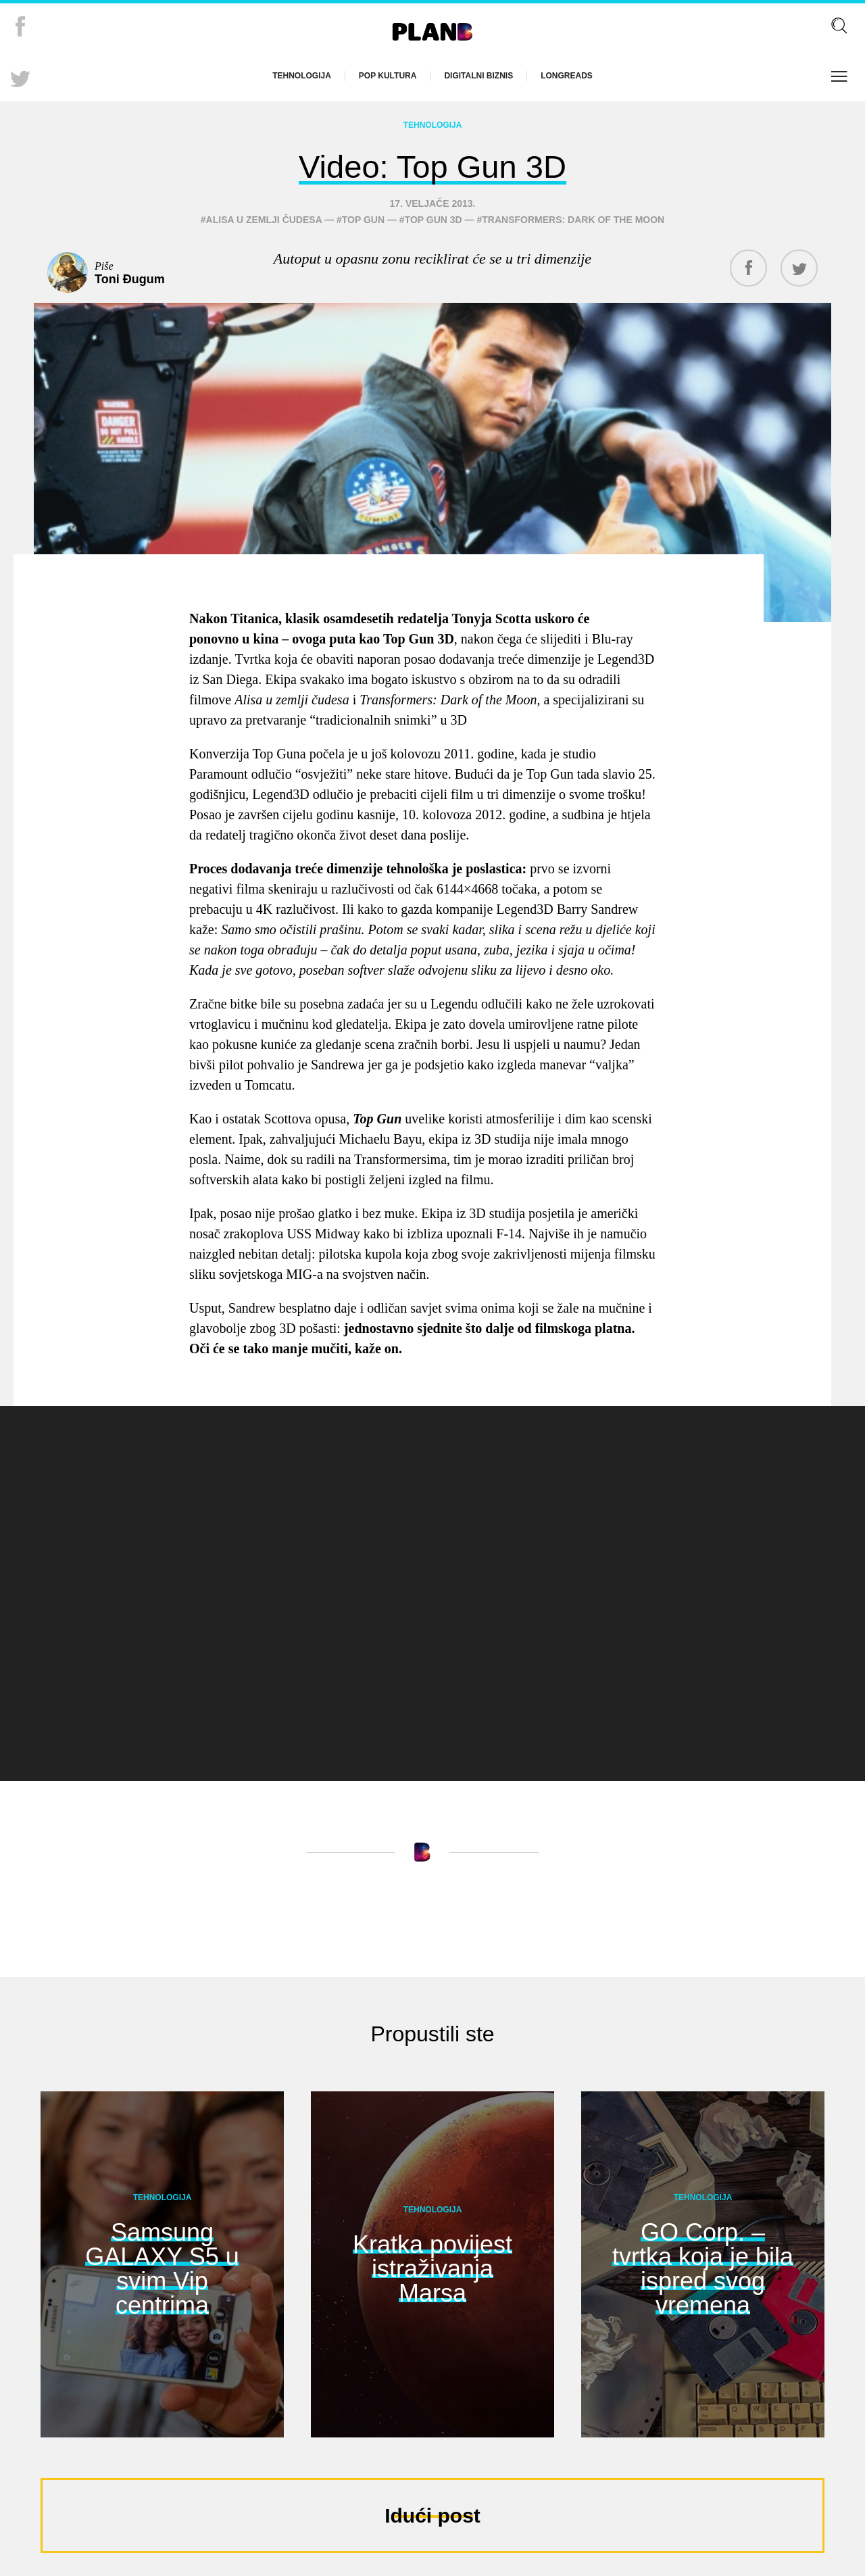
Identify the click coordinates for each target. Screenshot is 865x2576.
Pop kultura (388, 75)
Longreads (567, 75)
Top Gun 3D (433, 215)
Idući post (432, 2511)
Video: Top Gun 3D (432, 163)
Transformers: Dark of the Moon (573, 215)
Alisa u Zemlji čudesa (264, 215)
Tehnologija (301, 75)
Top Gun (363, 215)
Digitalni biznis (478, 75)
